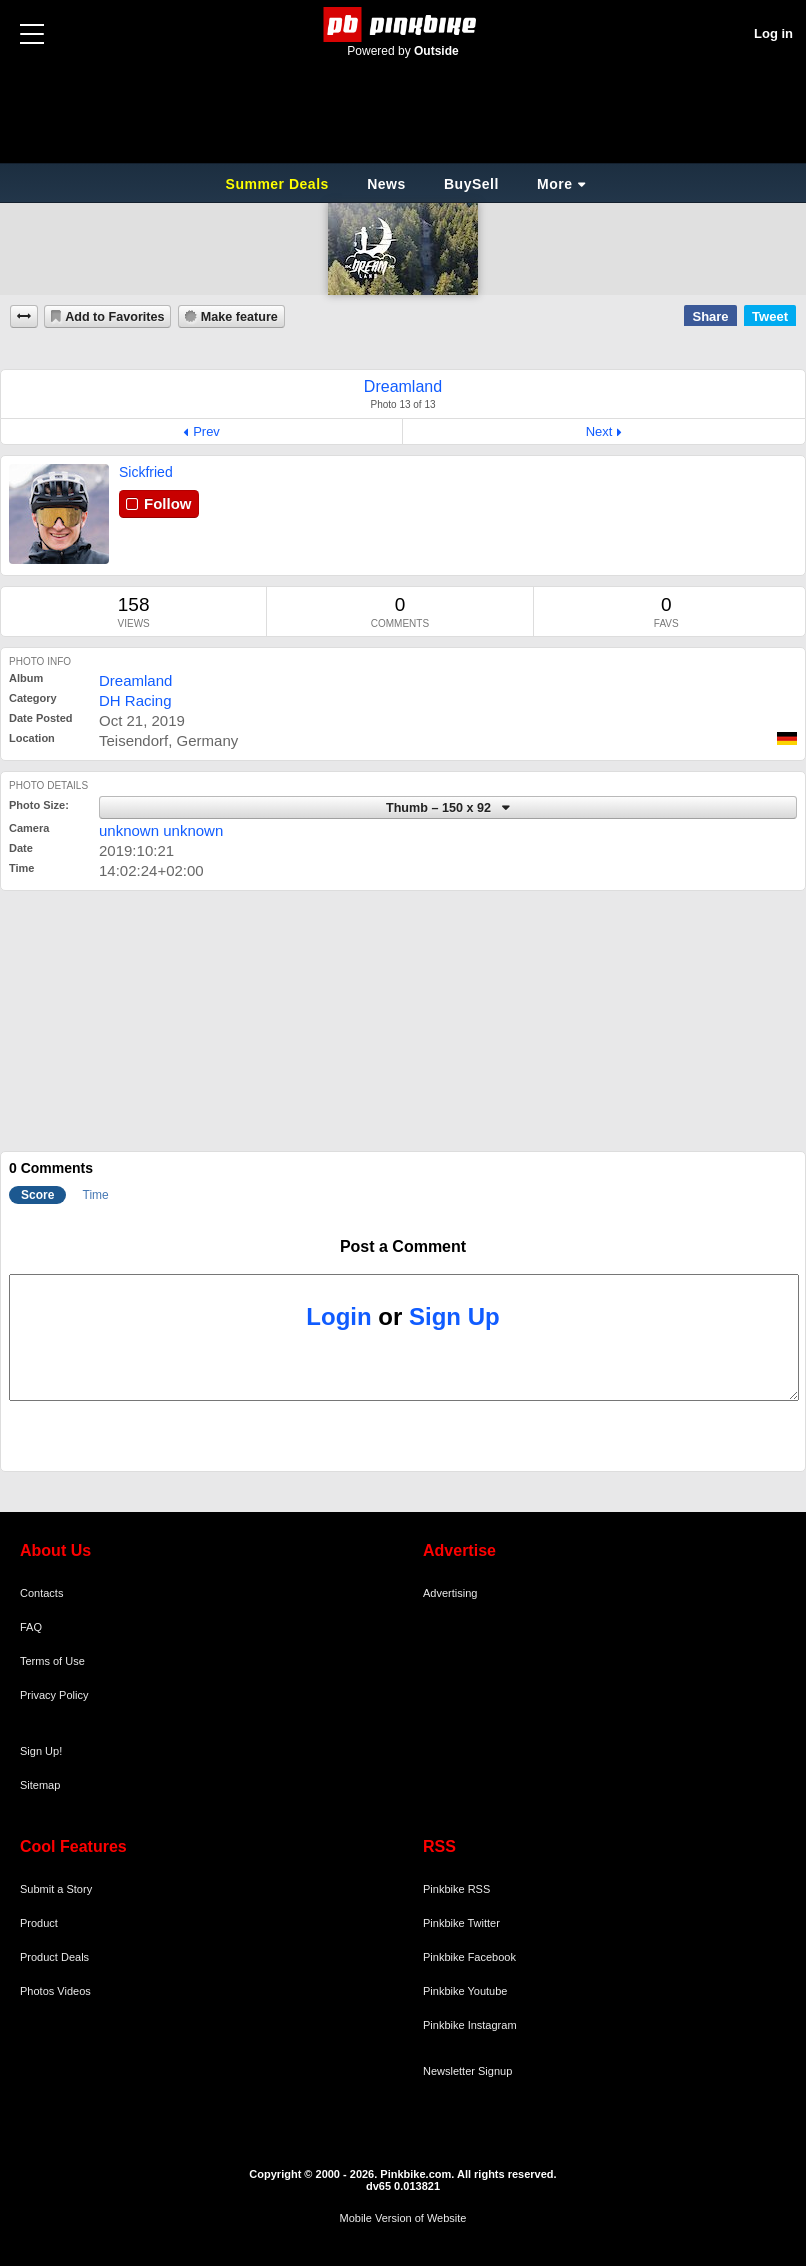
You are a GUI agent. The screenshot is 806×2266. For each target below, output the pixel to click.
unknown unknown (161, 830)
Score (37, 1195)
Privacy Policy (54, 1695)
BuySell (471, 184)
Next (599, 431)
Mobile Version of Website (403, 2218)
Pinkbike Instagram (470, 2025)
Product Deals (54, 1957)
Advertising (450, 1593)
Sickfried (146, 472)
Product (39, 1923)
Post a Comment (403, 1246)
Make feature (239, 317)
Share (710, 316)
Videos (73, 1991)
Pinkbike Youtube (465, 1991)
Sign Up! (41, 1751)
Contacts (41, 1593)
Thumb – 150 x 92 (440, 808)
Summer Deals (280, 184)
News (386, 184)
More (554, 184)
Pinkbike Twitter (461, 1923)
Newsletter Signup (467, 2071)
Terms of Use (52, 1661)
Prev (206, 431)
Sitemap (40, 1785)
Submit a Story (56, 1889)
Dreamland (135, 680)
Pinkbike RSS (456, 1889)
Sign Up (454, 1316)
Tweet (770, 316)
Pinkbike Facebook (469, 1957)
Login (338, 1316)
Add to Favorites (114, 317)
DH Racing (135, 700)
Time (96, 1195)
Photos (37, 1991)
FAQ (31, 1627)
